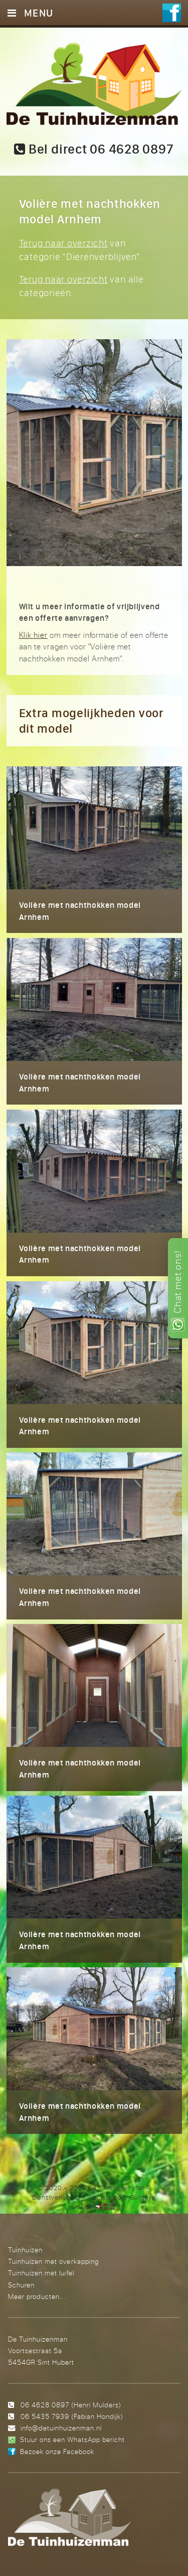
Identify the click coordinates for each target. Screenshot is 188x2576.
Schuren (21, 2284)
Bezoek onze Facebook (57, 2451)
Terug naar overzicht (63, 243)
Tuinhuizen (25, 2249)
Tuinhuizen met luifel (41, 2272)
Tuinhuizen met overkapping (53, 2261)
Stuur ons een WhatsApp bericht (72, 2439)
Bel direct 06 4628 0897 (93, 149)
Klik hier (33, 634)
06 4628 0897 (45, 2404)
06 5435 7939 (45, 2416)
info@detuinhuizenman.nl (61, 2427)
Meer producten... (37, 2296)
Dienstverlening (56, 2197)
